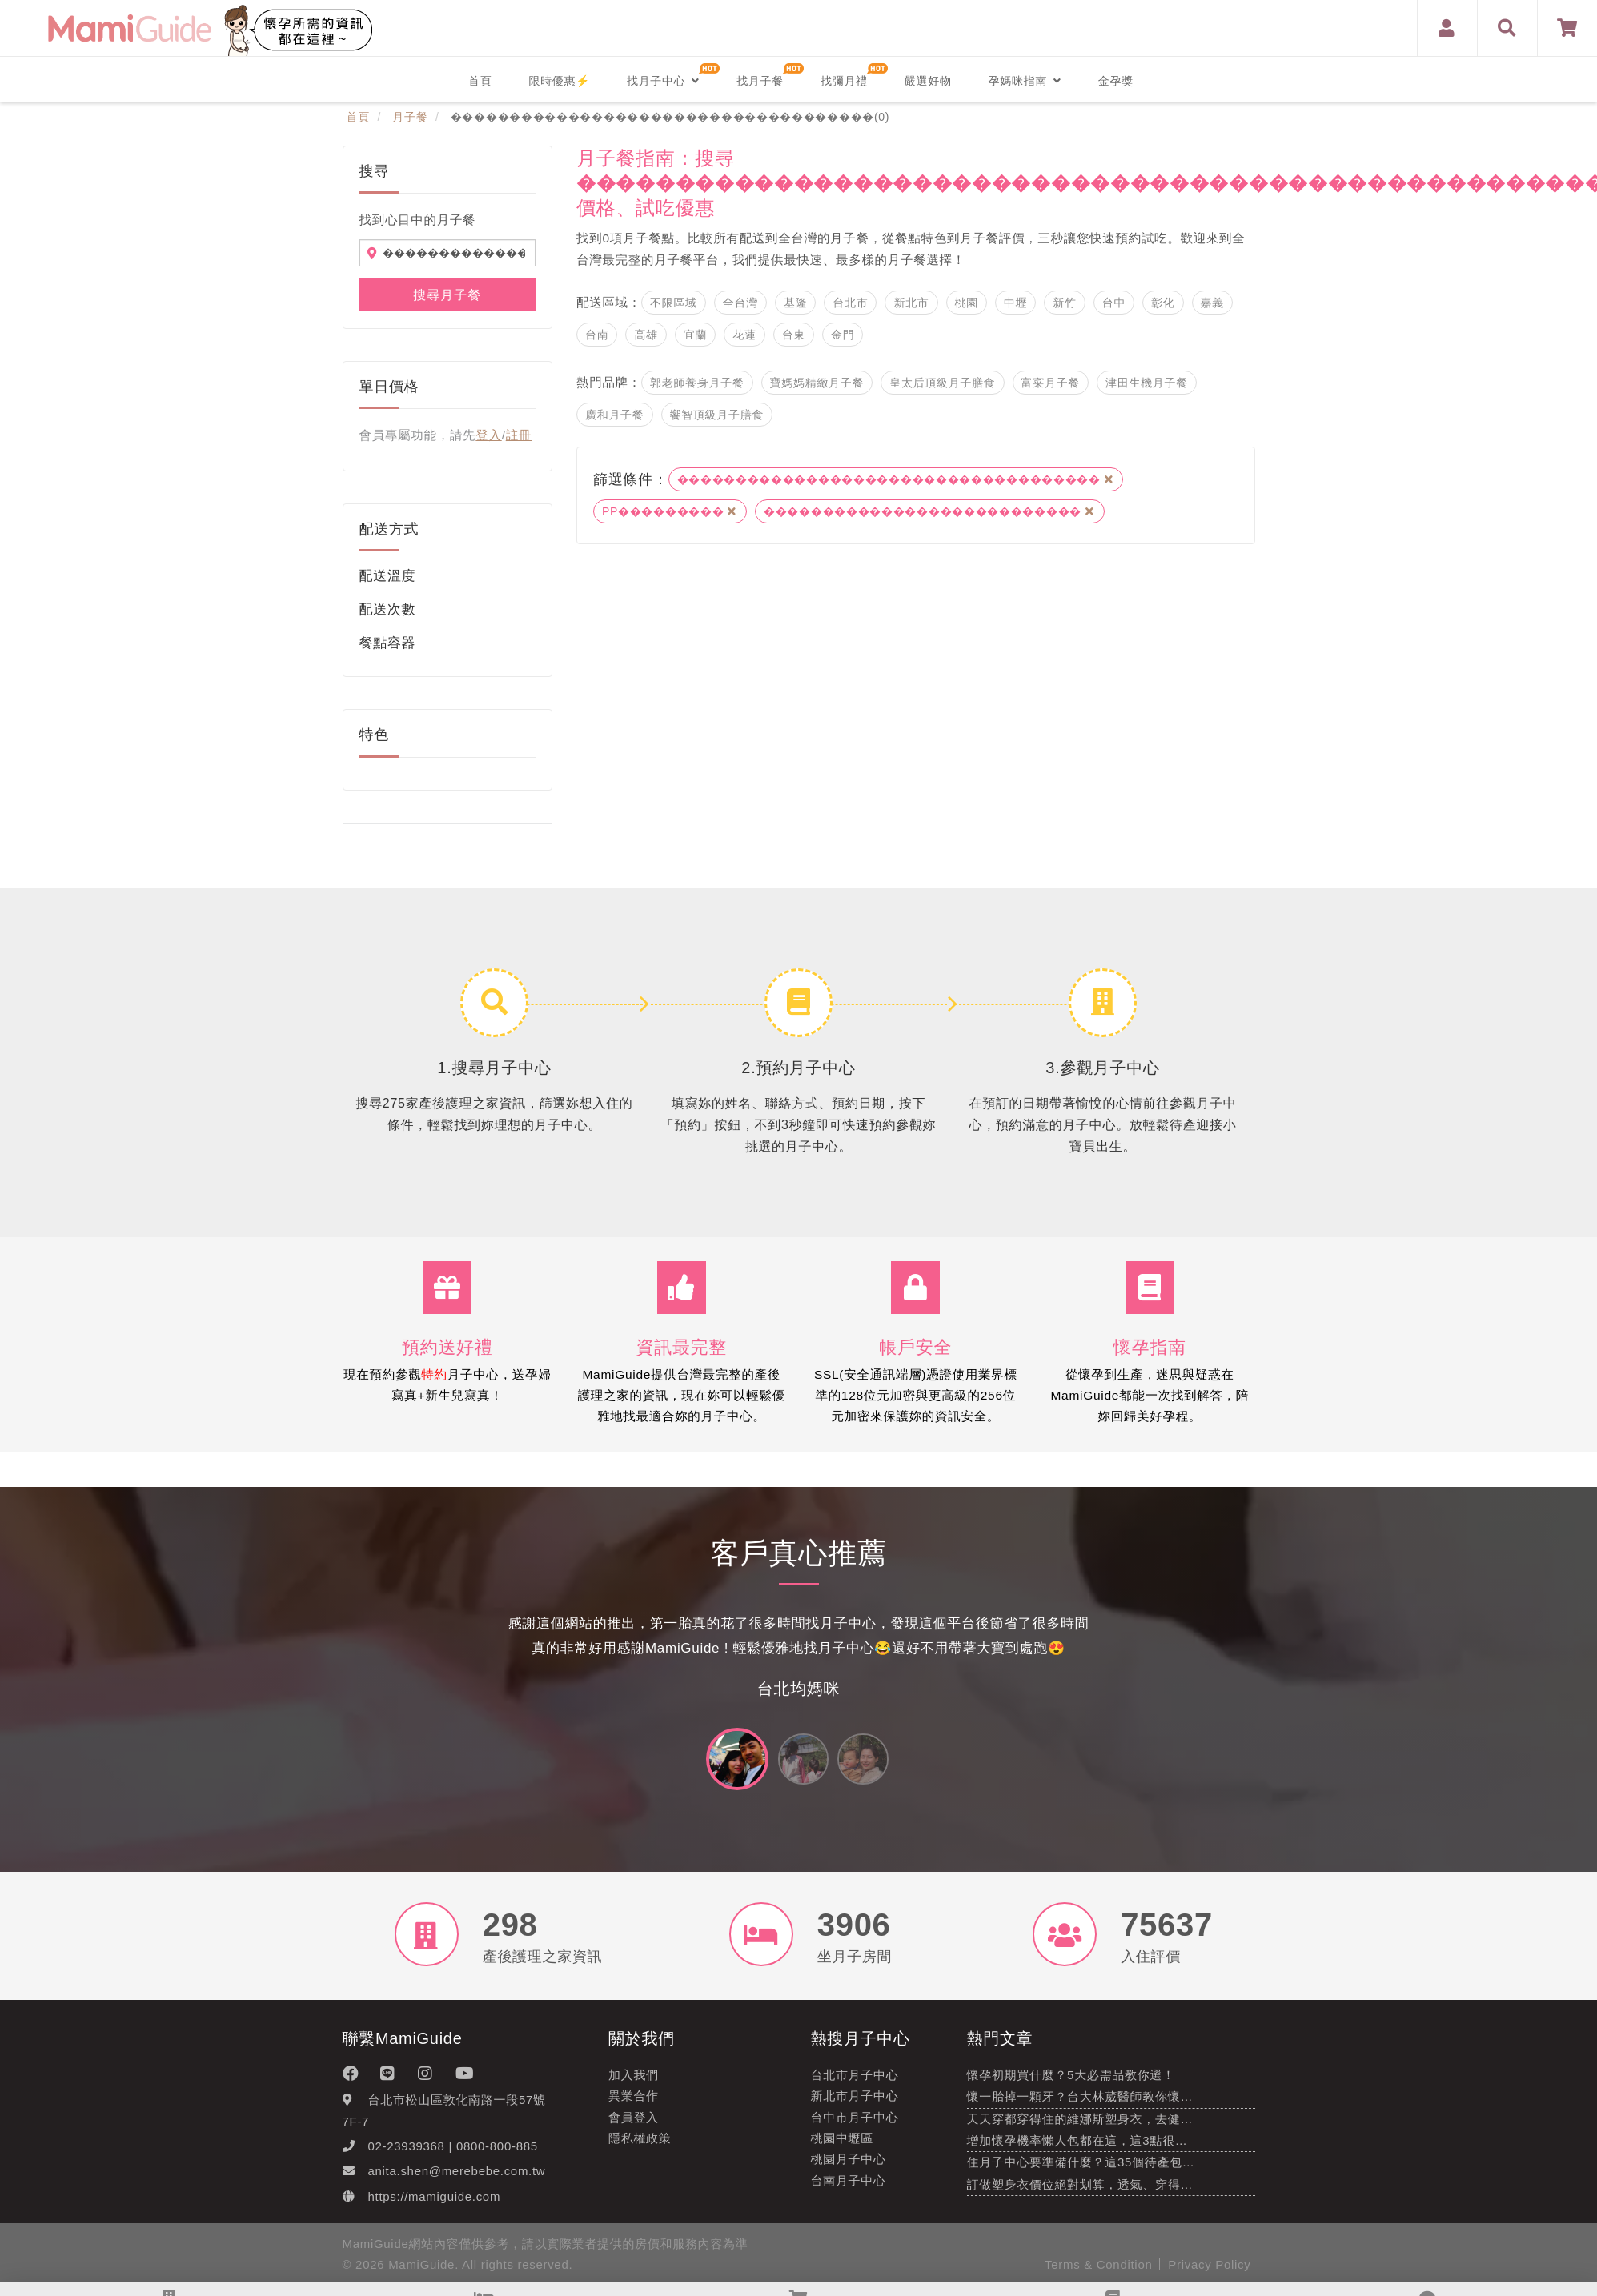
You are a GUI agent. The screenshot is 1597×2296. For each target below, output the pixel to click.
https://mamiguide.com (434, 2205)
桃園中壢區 (842, 2147)
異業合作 (633, 2105)
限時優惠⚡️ (559, 80)
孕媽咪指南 (1025, 80)
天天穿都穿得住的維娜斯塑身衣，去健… (1080, 2127)
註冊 (519, 435)
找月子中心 (663, 80)
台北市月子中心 (855, 2083)
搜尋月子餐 (447, 295)
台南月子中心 (848, 2189)
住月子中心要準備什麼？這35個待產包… (1081, 2171)
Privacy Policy (1209, 2273)
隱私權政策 (640, 2147)
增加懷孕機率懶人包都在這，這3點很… (1077, 2149)
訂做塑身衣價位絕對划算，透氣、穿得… (1080, 2193)
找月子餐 (760, 80)
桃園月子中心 (848, 2168)
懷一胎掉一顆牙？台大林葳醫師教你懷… (1080, 2106)
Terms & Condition (1098, 2273)
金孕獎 (1116, 80)
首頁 (480, 80)
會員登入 (633, 2126)
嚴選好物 (928, 80)
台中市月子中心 (855, 2126)
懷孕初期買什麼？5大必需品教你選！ (1071, 2083)
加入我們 (633, 2083)
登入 (488, 435)
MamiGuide (421, 2273)
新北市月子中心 (855, 2105)
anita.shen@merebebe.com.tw (457, 2180)
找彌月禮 (844, 80)
